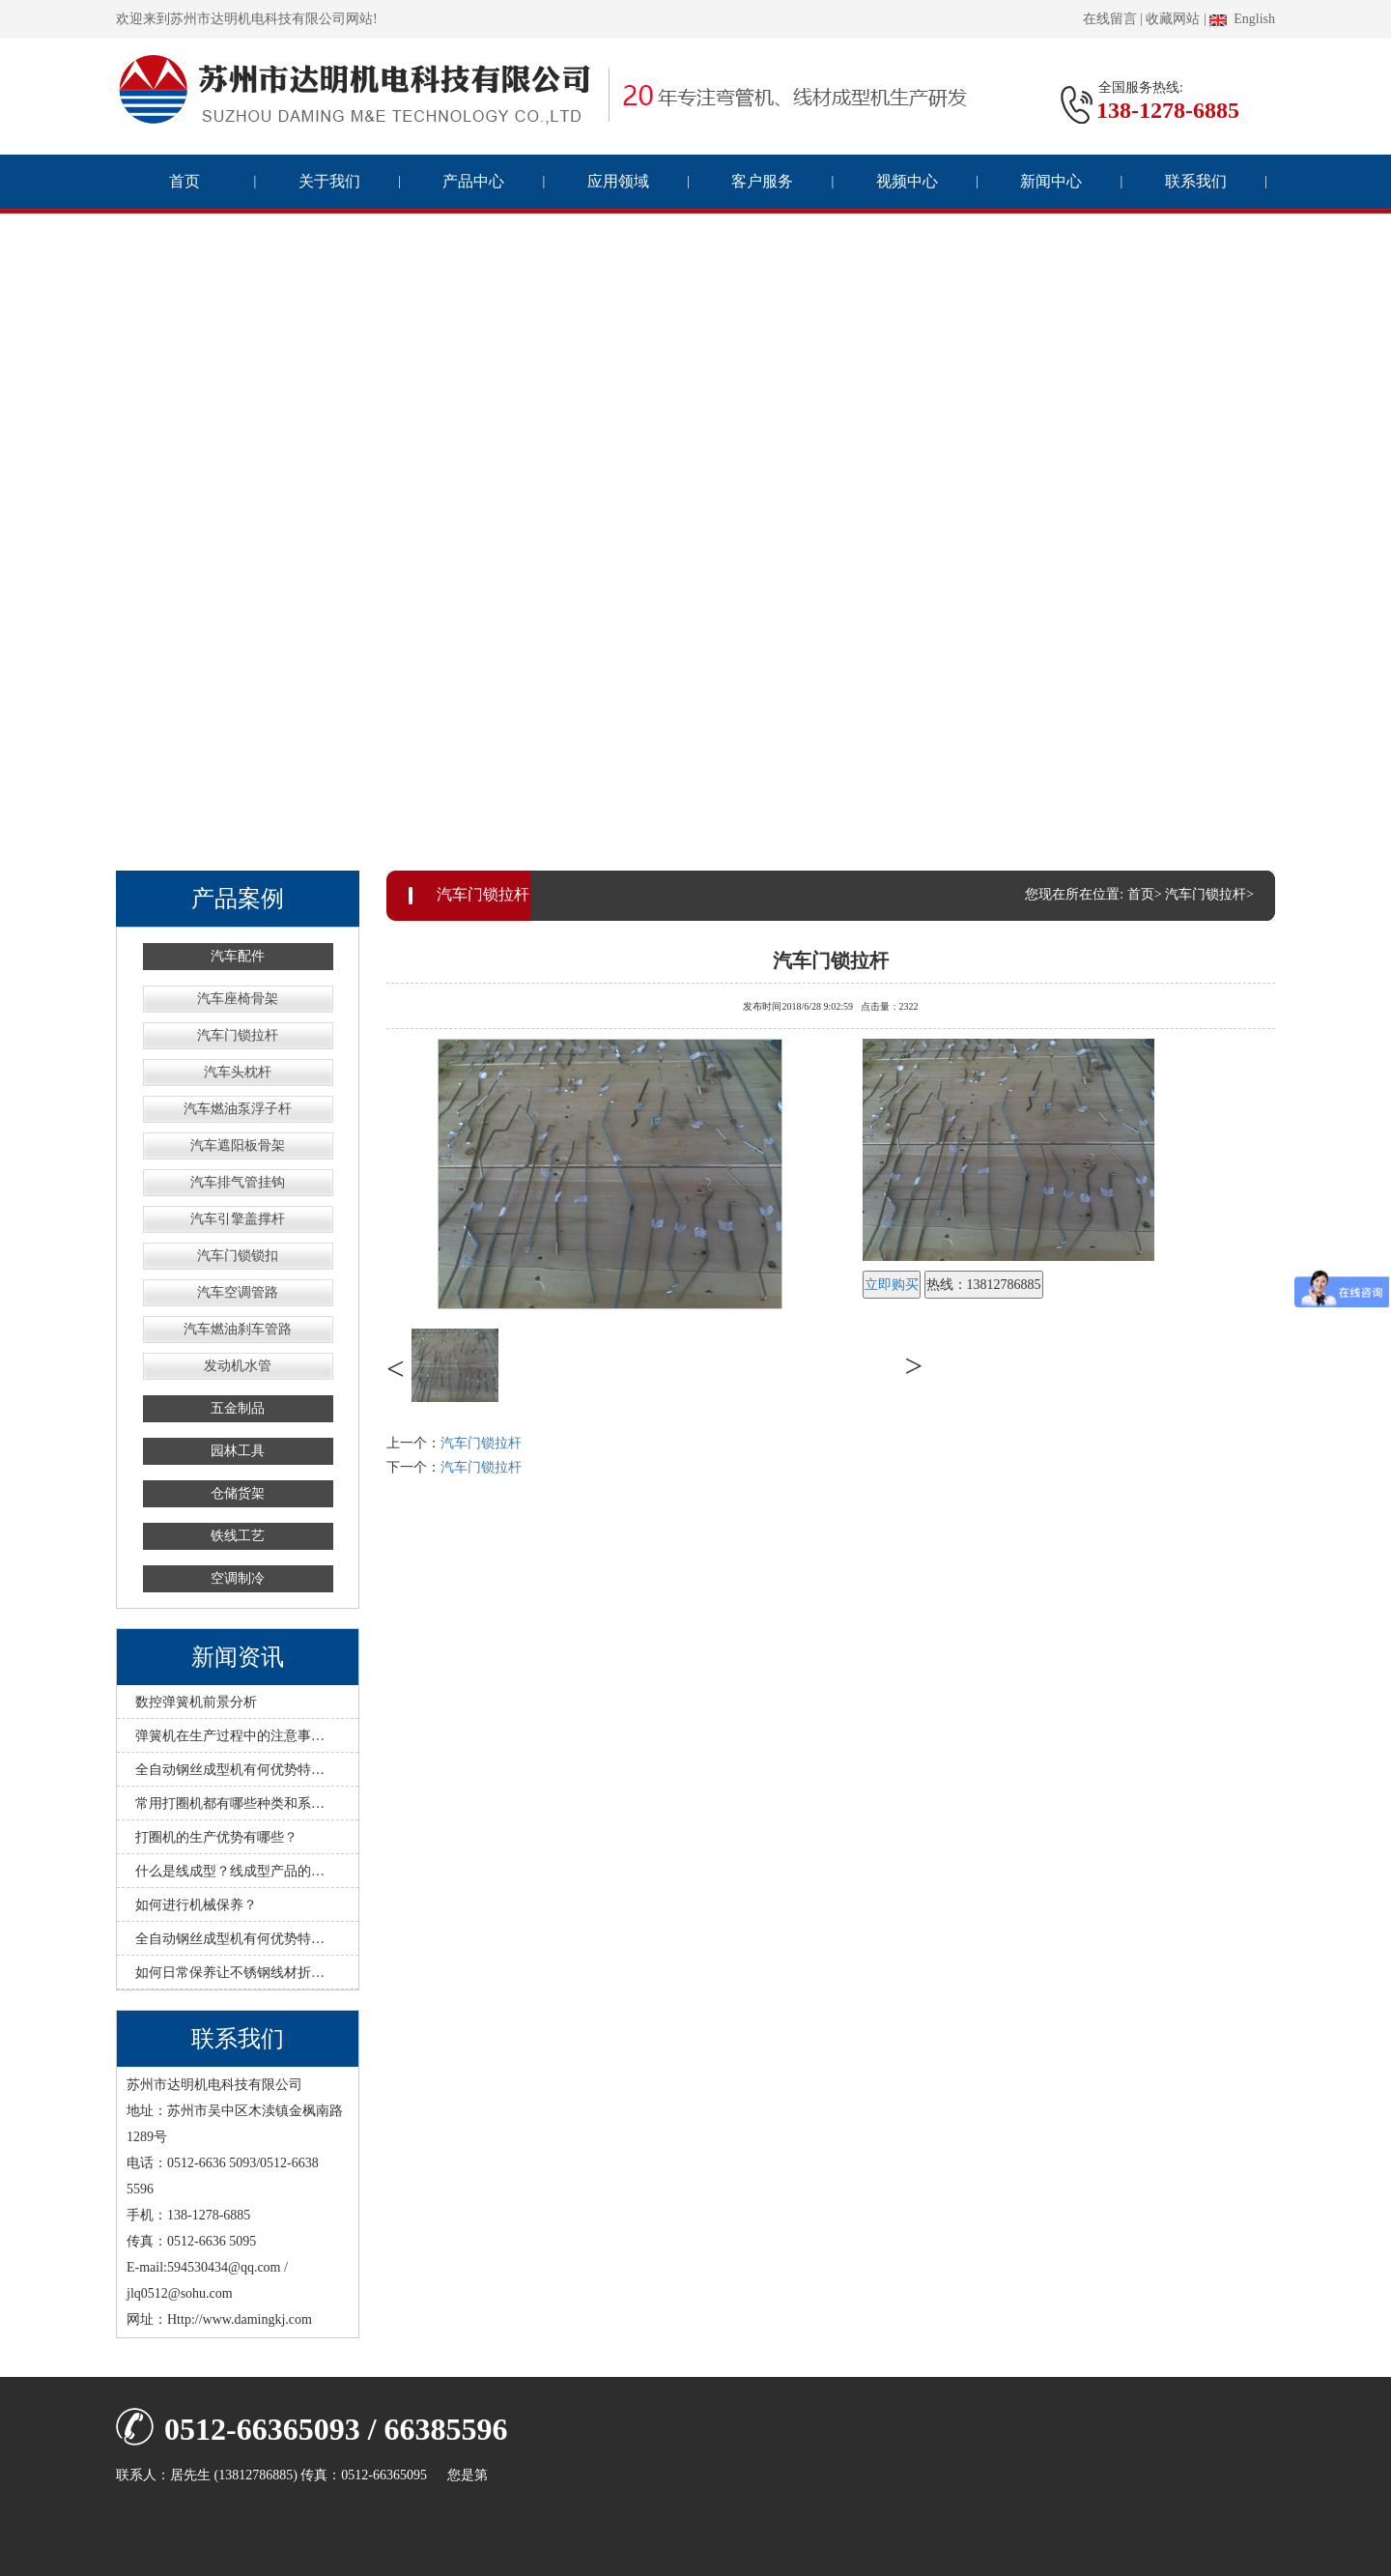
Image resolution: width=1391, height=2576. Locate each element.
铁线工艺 (238, 1536)
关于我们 (329, 181)
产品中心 (473, 181)
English (1242, 19)
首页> (1144, 894)
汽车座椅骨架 (237, 998)
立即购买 (892, 1284)
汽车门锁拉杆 (237, 1035)
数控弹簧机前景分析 (196, 1702)
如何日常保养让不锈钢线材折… (230, 1972)
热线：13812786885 (983, 1284)
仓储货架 (238, 1493)
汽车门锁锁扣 (237, 1255)
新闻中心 (1051, 181)
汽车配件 (238, 956)
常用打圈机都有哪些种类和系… (230, 1803)
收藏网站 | (1176, 19)
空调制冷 (238, 1578)
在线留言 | (1113, 19)
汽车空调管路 (237, 1292)
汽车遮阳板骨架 (237, 1145)
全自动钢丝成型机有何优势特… (230, 1769)
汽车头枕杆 (237, 1072)
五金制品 (238, 1408)
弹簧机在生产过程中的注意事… (230, 1736)
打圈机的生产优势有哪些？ (216, 1837)
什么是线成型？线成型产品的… (230, 1871)
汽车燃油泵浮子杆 (238, 1109)
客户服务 (762, 181)
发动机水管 (237, 1366)
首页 (184, 181)
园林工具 (238, 1451)
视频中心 (907, 181)
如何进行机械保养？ (196, 1905)
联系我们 (1196, 181)
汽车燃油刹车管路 (238, 1329)
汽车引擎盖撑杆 (237, 1219)
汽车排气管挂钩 (237, 1182)
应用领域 (618, 181)
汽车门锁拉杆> (1209, 894)
